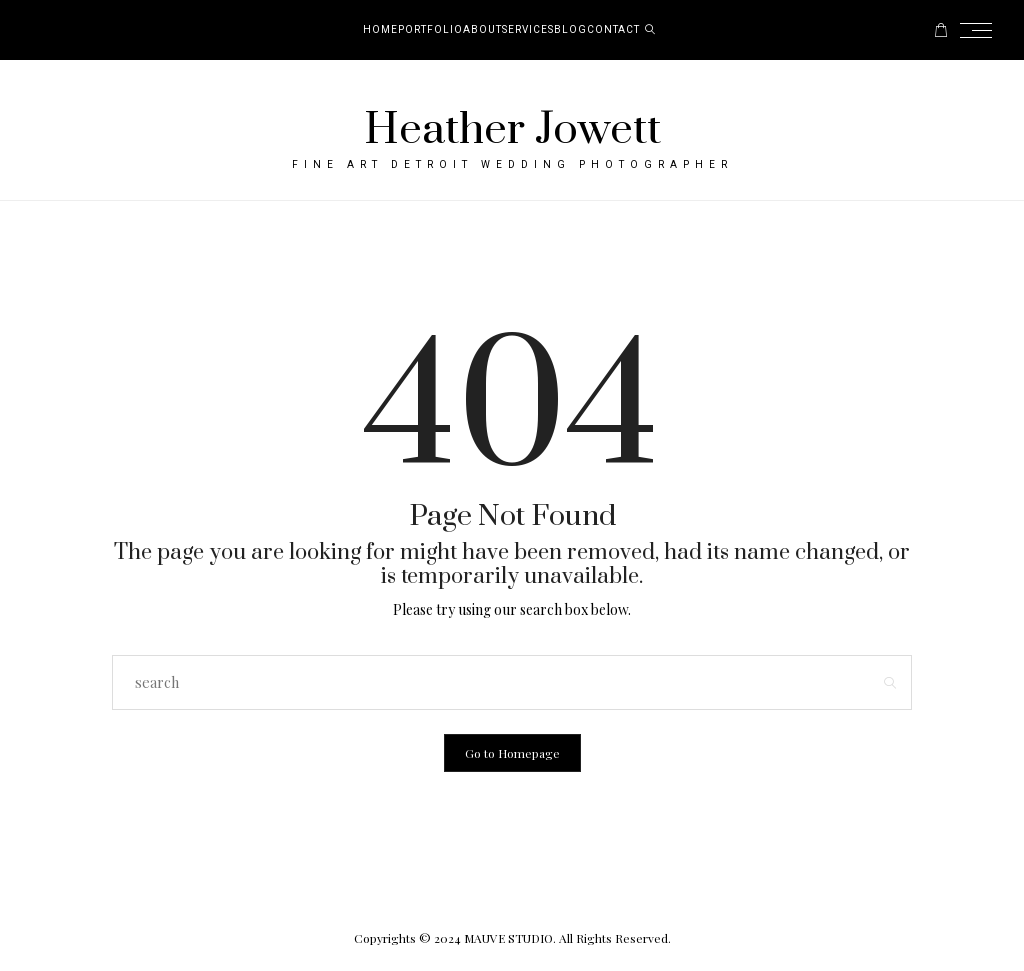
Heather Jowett (512, 130)
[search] (650, 30)
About (482, 30)
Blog (570, 30)
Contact (613, 30)
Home (380, 30)
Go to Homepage (512, 753)
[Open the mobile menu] (982, 30)
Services (528, 30)
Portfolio (430, 30)
